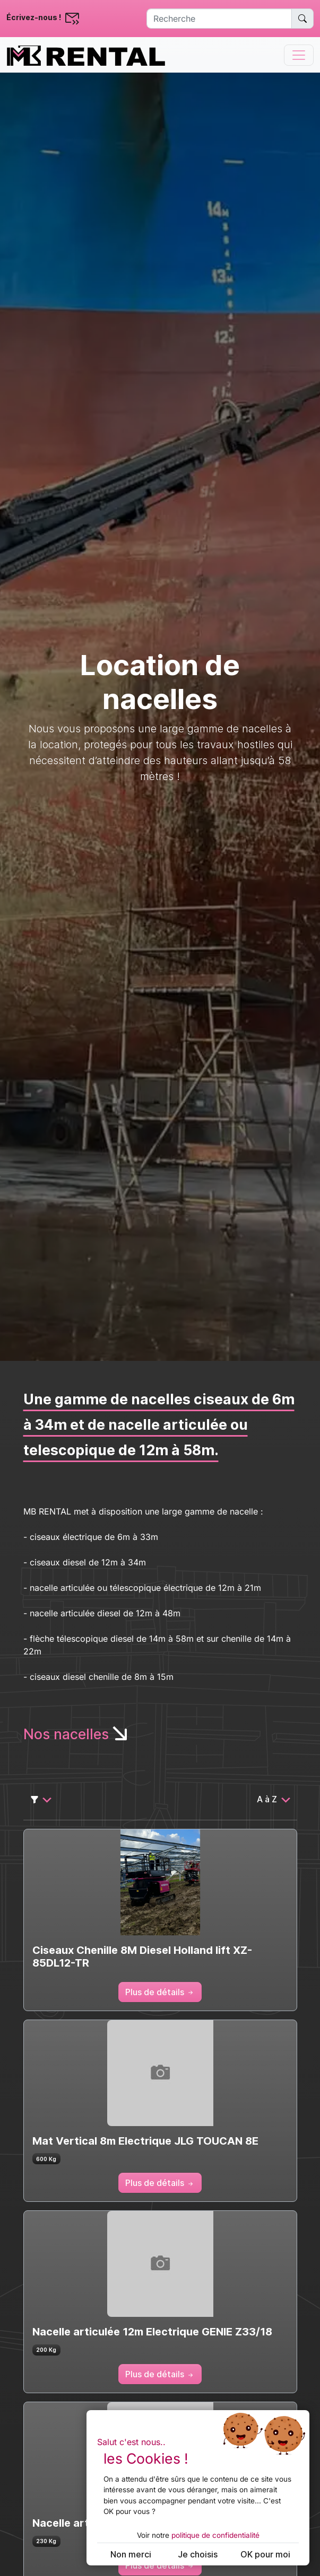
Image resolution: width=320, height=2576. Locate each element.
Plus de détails (160, 1992)
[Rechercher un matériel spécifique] (302, 18)
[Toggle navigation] (299, 55)
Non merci (130, 2554)
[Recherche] (219, 18)
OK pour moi (265, 2554)
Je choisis (198, 2554)
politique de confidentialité (215, 2535)
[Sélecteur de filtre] (40, 1799)
